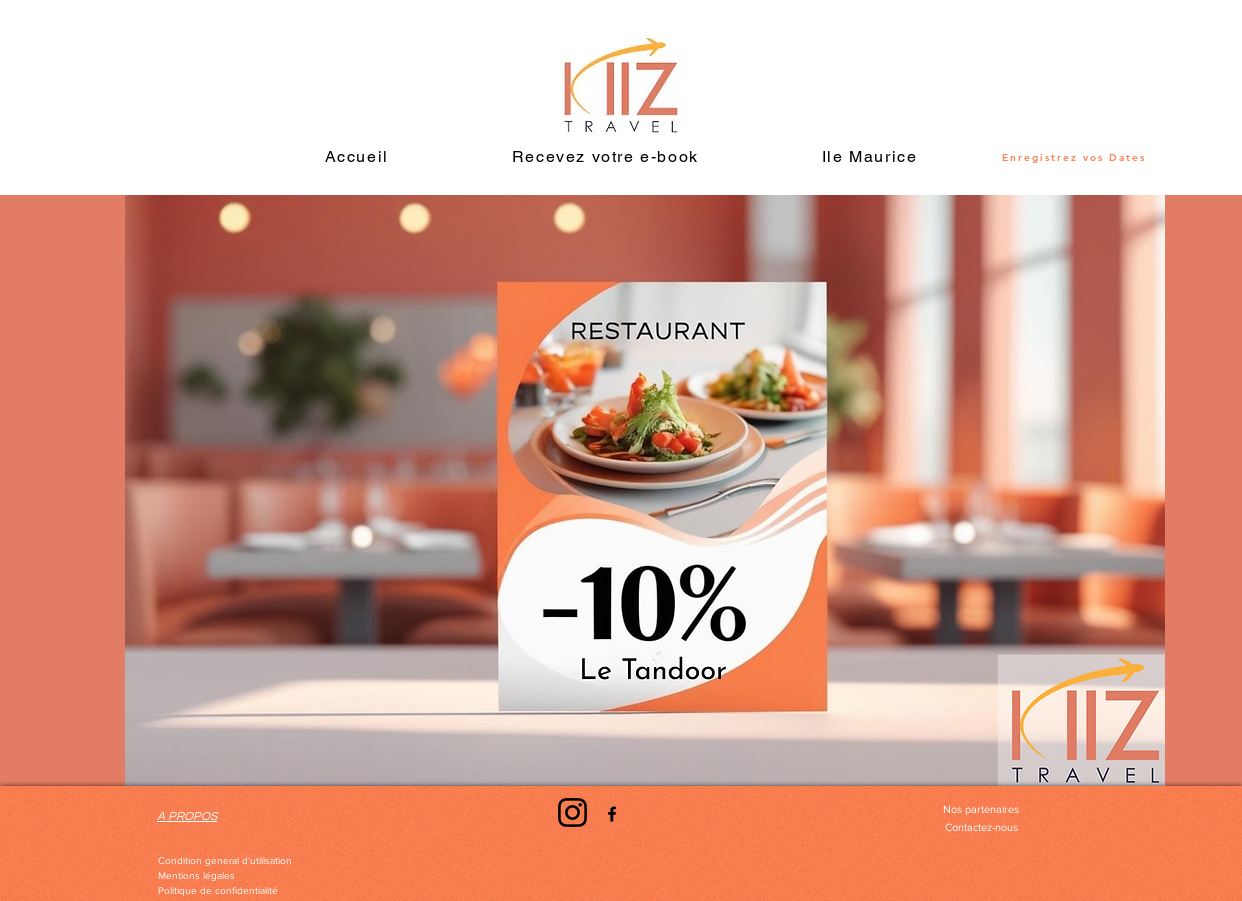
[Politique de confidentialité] (218, 891)
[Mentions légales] (196, 876)
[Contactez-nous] (981, 828)
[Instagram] (572, 812)
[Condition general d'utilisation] (225, 861)
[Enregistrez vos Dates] (1074, 157)
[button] (869, 157)
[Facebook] (612, 814)
